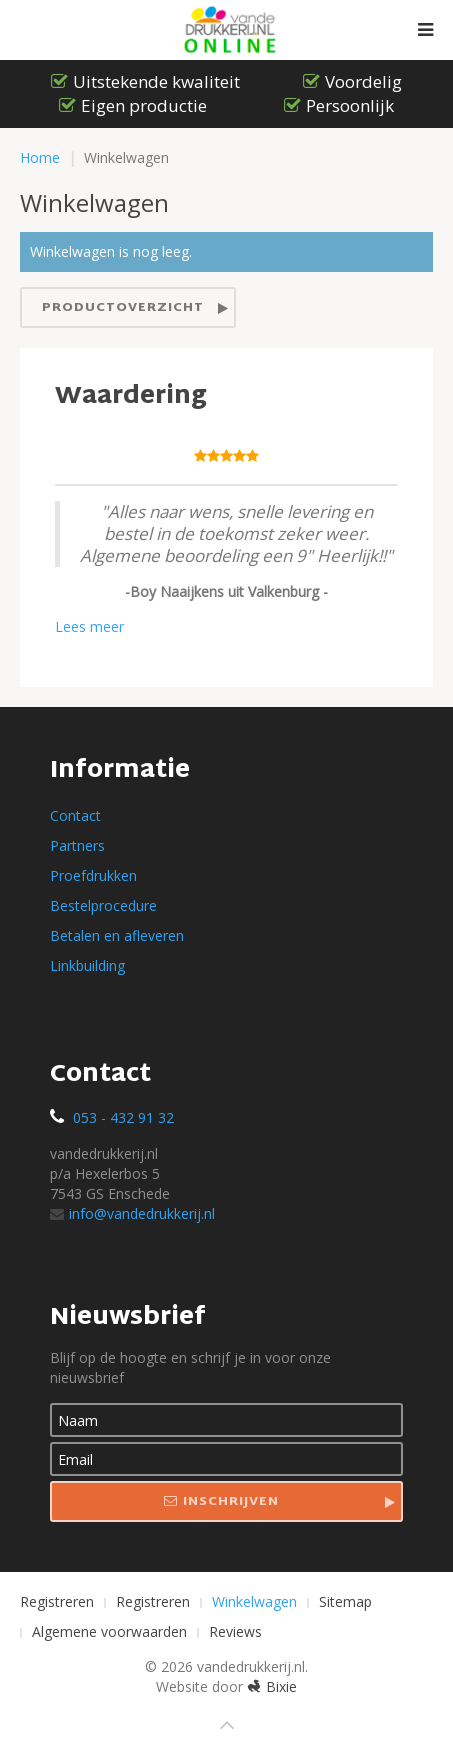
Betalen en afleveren (117, 935)
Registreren (57, 1601)
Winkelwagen (254, 1601)
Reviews (235, 1631)
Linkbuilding (87, 965)
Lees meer (89, 626)
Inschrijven (221, 1502)
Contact (75, 815)
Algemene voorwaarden (109, 1631)
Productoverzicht (123, 308)
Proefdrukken (93, 875)
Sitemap (345, 1601)
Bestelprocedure (103, 905)
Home (40, 157)
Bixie (272, 1686)
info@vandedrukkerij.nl (132, 1213)
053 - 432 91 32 (123, 1117)
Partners (77, 845)
